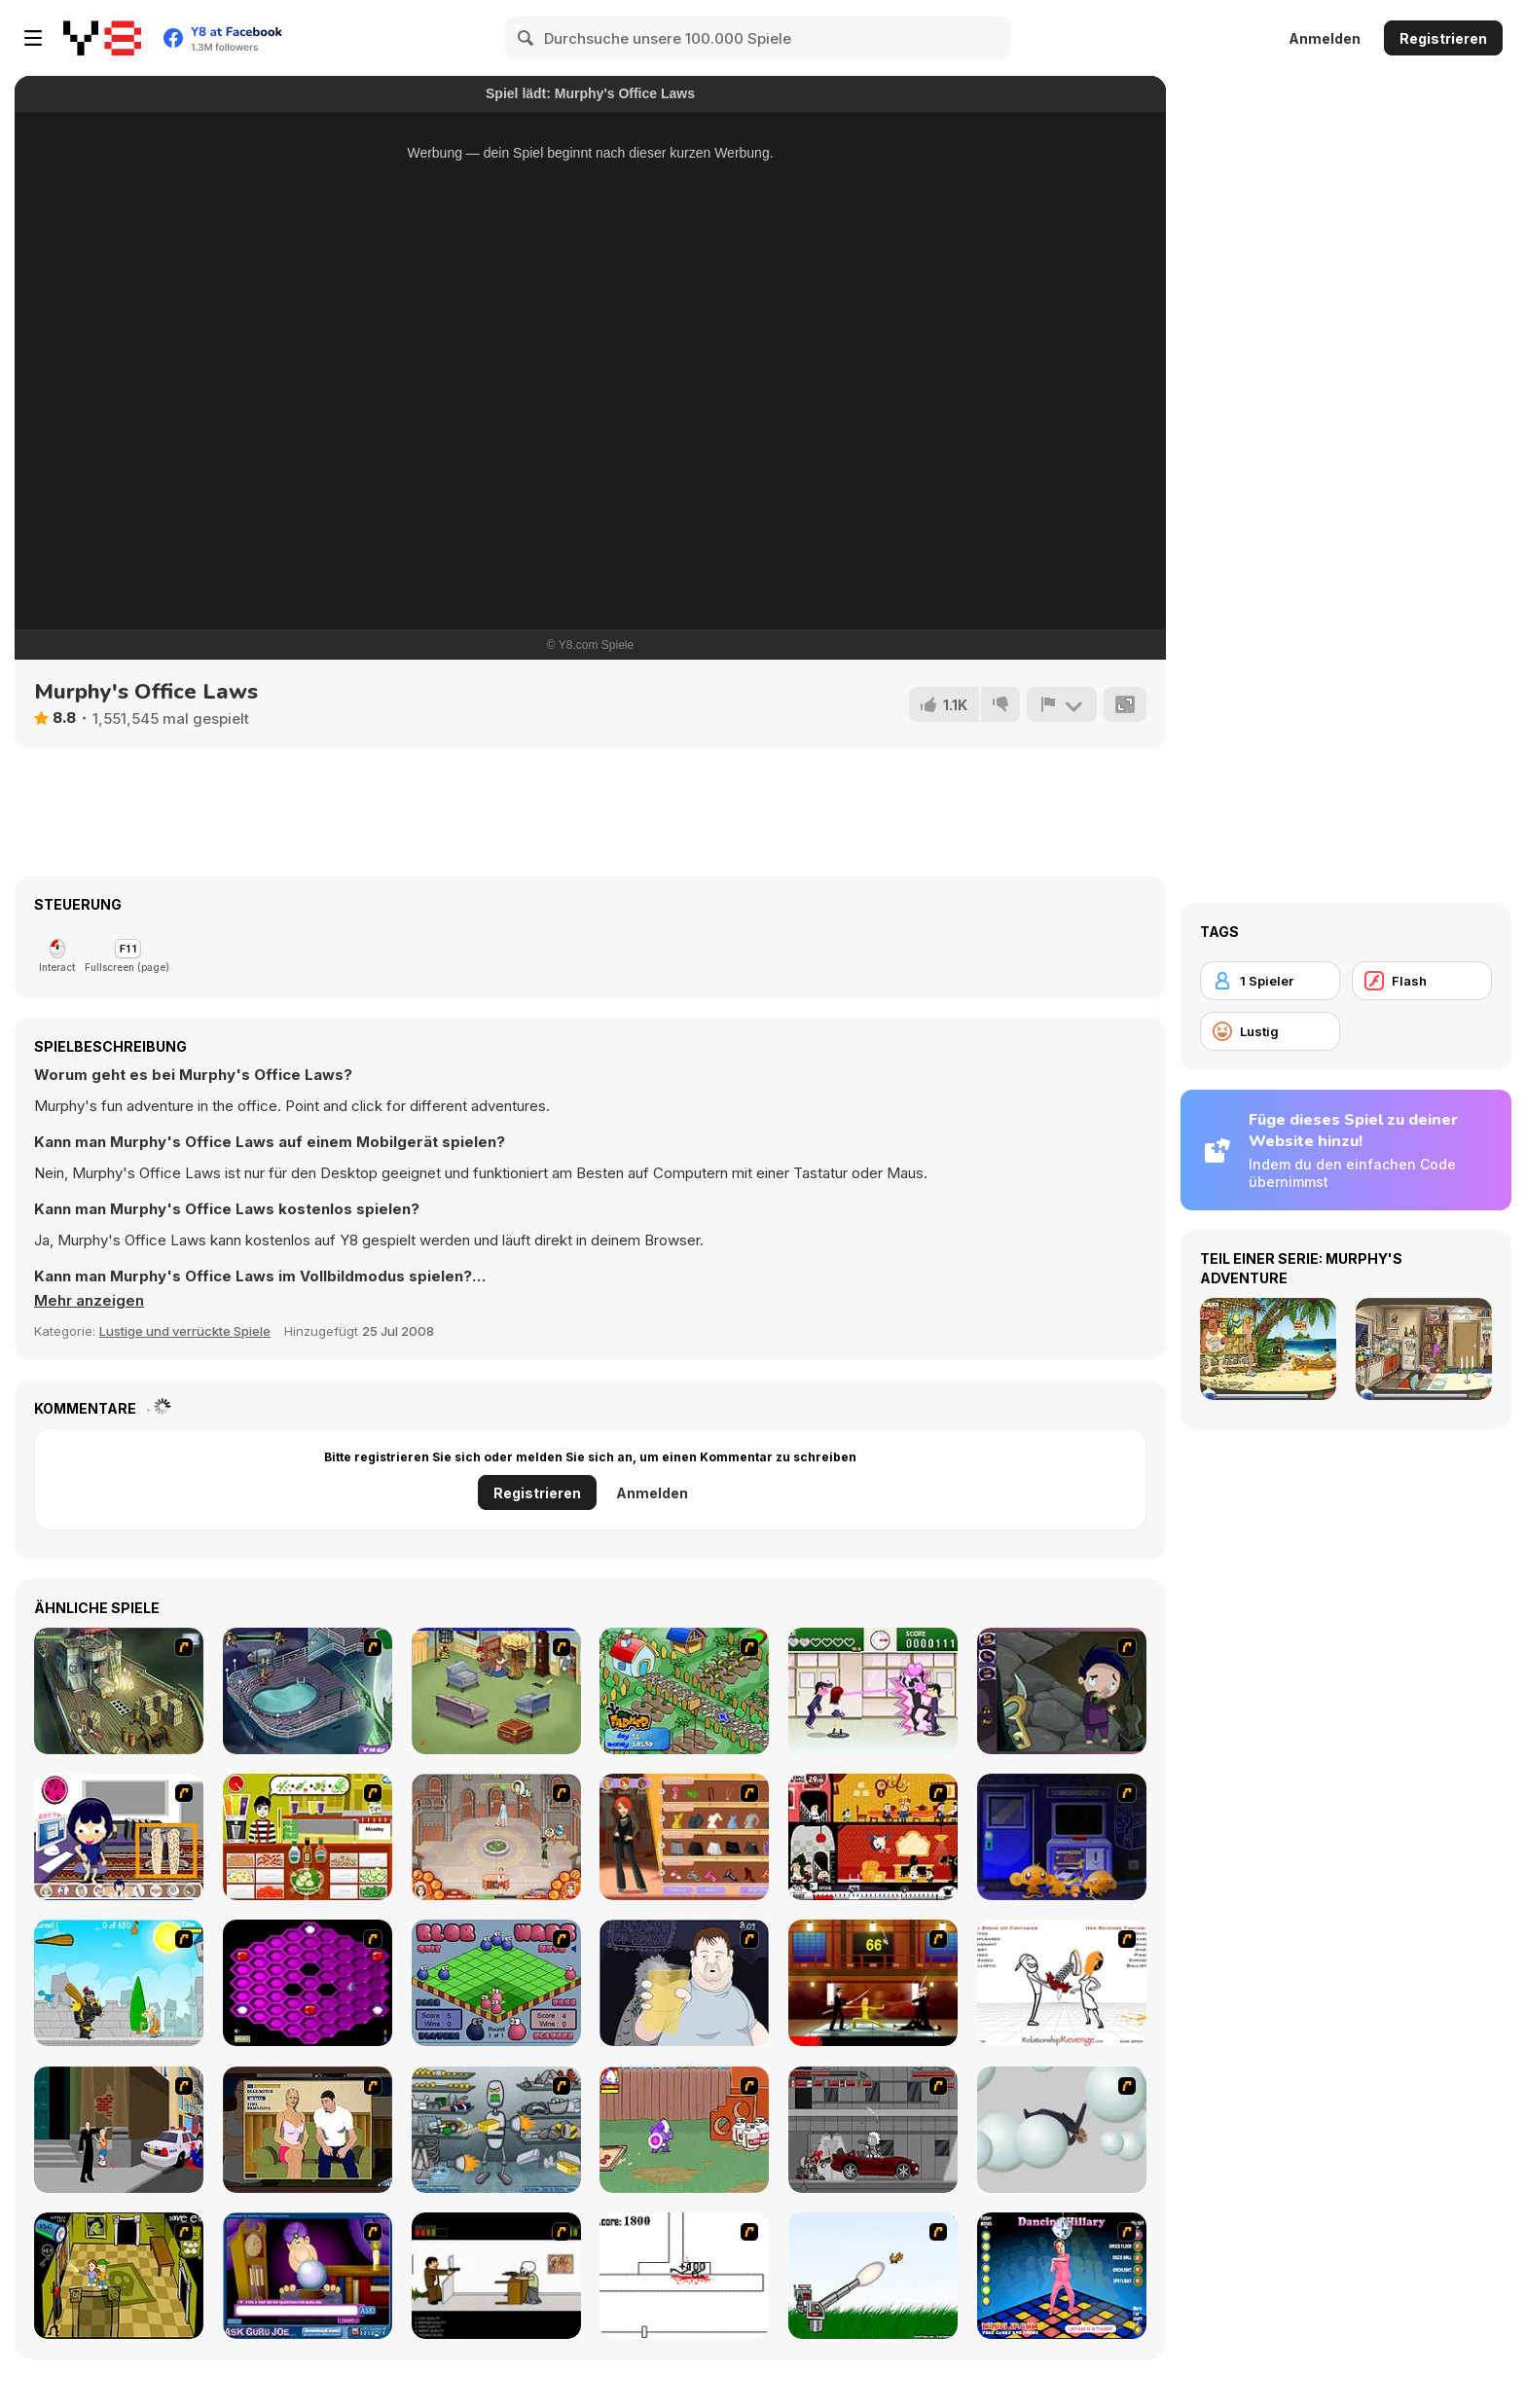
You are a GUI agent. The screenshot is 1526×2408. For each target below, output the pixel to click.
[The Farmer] (684, 1691)
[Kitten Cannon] (873, 2275)
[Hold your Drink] (684, 1983)
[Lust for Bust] (307, 2130)
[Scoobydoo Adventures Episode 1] (307, 1691)
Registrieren (1443, 38)
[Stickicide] (684, 2275)
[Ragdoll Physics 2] (1061, 2130)
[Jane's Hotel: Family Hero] (496, 1837)
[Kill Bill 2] (873, 1983)
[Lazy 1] (118, 1837)
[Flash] (1422, 980)
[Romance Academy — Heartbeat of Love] (873, 1691)
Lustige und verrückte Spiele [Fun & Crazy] (185, 1331)
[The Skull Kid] (496, 2275)
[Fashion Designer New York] (684, 1837)
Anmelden (1325, 38)
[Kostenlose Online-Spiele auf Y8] (102, 37)
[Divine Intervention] (118, 2130)
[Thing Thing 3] (873, 2130)
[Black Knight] (118, 1983)
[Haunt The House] (873, 1837)
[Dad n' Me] (684, 2130)
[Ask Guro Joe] (307, 2275)
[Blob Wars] (496, 1983)
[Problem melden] (1062, 704)
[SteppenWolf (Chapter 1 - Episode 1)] (118, 1691)
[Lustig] (1270, 1031)
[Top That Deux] (307, 1837)
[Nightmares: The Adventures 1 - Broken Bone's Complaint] (1061, 1691)
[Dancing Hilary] (1061, 2275)
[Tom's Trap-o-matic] (496, 1691)
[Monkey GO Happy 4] (1061, 1837)
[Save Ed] (118, 2275)
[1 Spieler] (1270, 980)
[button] (89, 1301)
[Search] (526, 38)
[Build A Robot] (496, 2130)
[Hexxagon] (307, 1983)
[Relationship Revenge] (1061, 1983)
